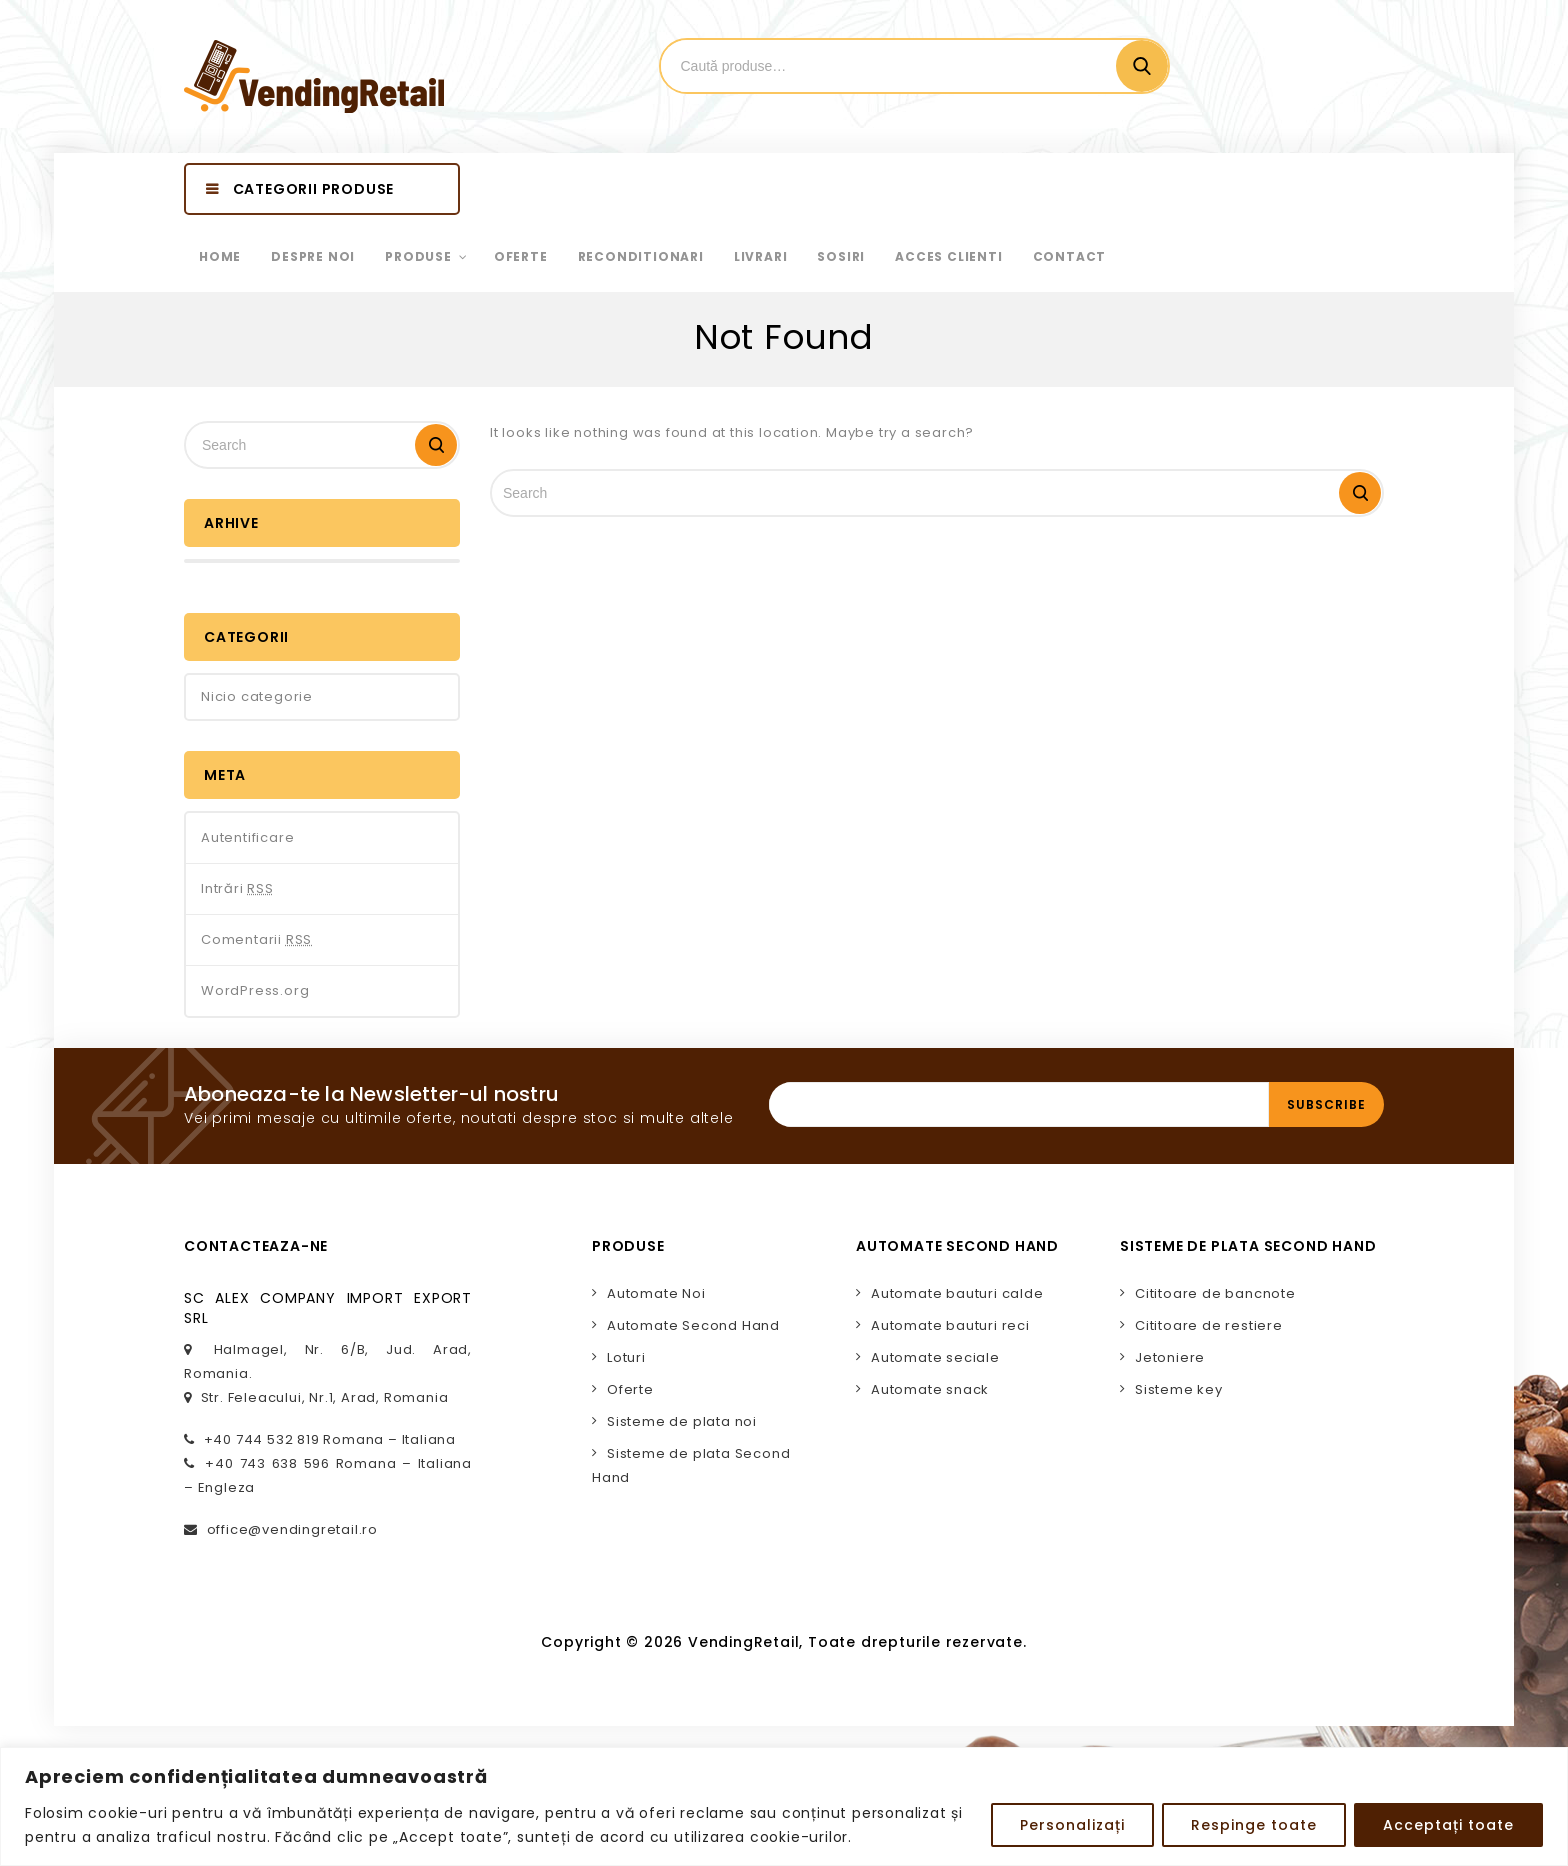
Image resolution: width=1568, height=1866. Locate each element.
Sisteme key (1179, 1389)
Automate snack (930, 1389)
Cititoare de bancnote (1215, 1293)
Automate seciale (935, 1357)
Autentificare (247, 837)
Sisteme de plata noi (682, 1421)
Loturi (626, 1357)
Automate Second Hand (693, 1325)
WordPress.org (255, 990)
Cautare (1142, 66)
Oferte (630, 1389)
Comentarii (256, 940)
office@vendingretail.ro (292, 1529)
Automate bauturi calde (957, 1293)
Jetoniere (1170, 1357)
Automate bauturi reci (950, 1325)
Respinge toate (1254, 1825)
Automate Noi (656, 1293)
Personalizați (1072, 1825)
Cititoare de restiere (1209, 1325)
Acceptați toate (1448, 1825)
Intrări (237, 889)
